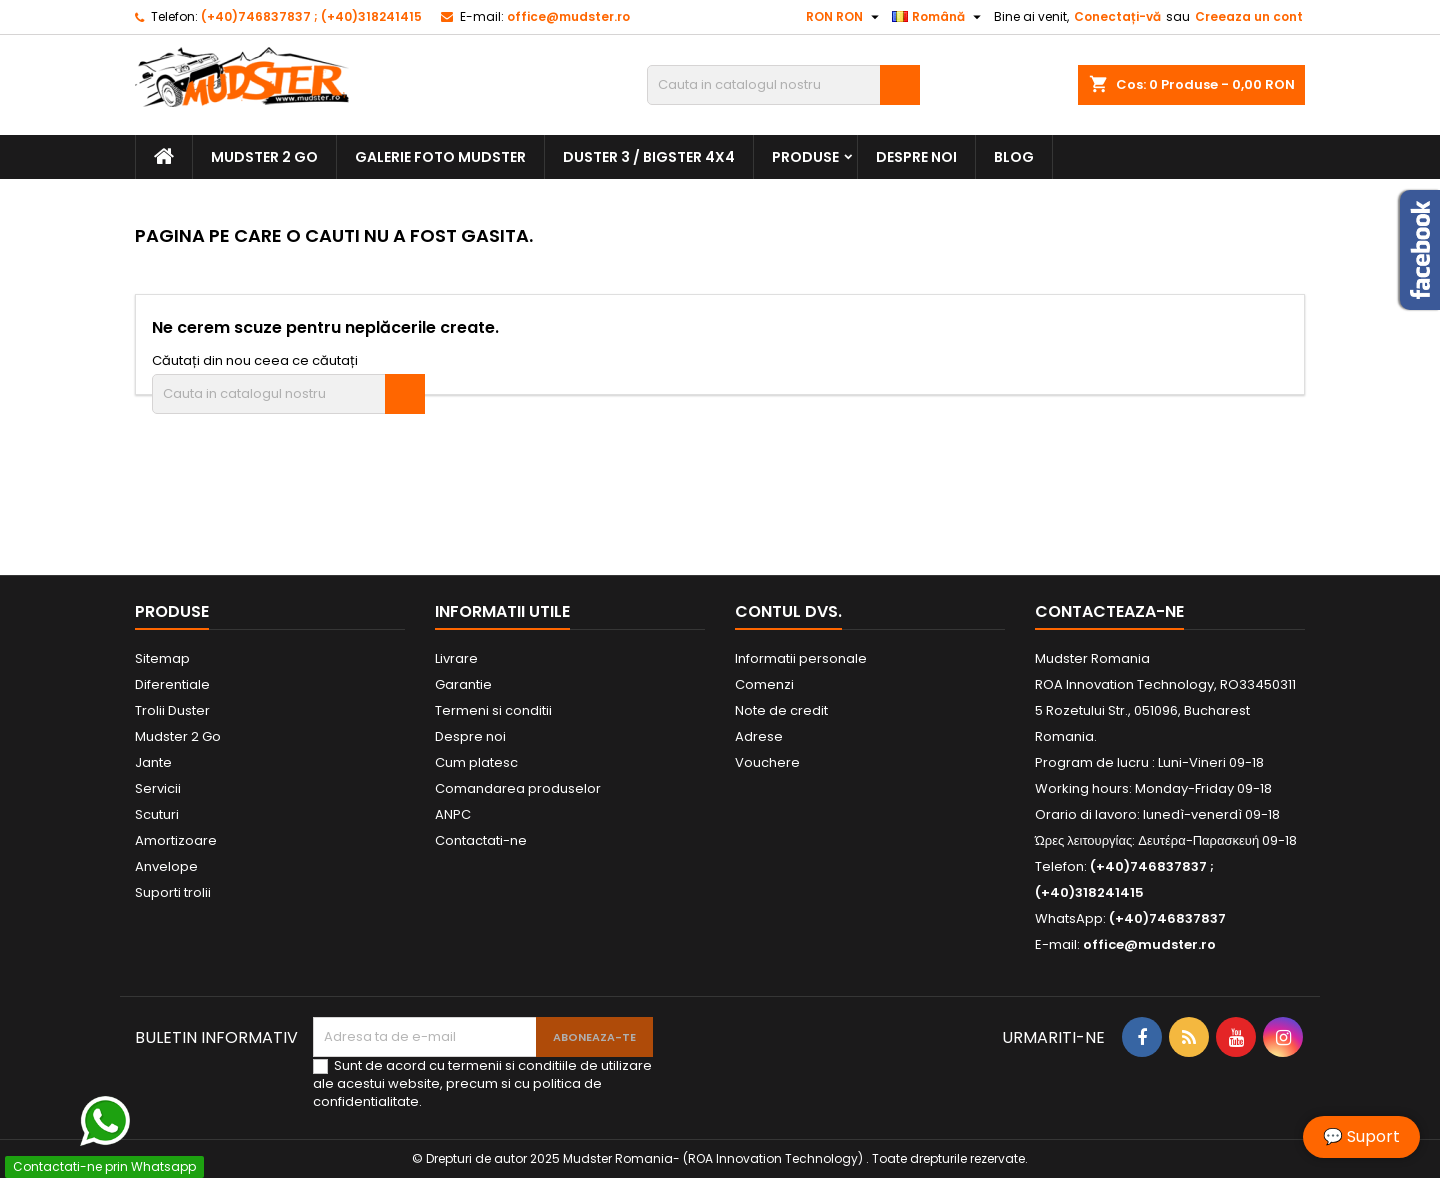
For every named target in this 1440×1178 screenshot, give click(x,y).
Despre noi (916, 157)
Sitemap (162, 658)
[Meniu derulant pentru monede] (845, 17)
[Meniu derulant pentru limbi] (939, 17)
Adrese (759, 736)
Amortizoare (176, 840)
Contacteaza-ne (1109, 611)
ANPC (453, 814)
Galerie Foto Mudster (440, 157)
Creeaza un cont (1249, 16)
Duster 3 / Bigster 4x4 (649, 157)
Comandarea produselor (518, 788)
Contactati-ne (481, 840)
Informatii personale (801, 658)
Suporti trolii (173, 892)
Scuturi (157, 814)
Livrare (456, 658)
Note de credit (781, 710)
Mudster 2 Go (264, 157)
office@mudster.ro (568, 16)
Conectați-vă (1117, 16)
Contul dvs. (788, 611)
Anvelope (166, 866)
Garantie (463, 684)
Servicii (158, 788)
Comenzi (764, 684)
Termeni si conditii (493, 710)
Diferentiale (172, 684)
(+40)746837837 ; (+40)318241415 (311, 16)
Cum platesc (476, 762)
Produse (805, 157)
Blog (1014, 157)
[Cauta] (783, 85)
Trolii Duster (172, 710)
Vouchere (767, 762)
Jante (153, 762)
